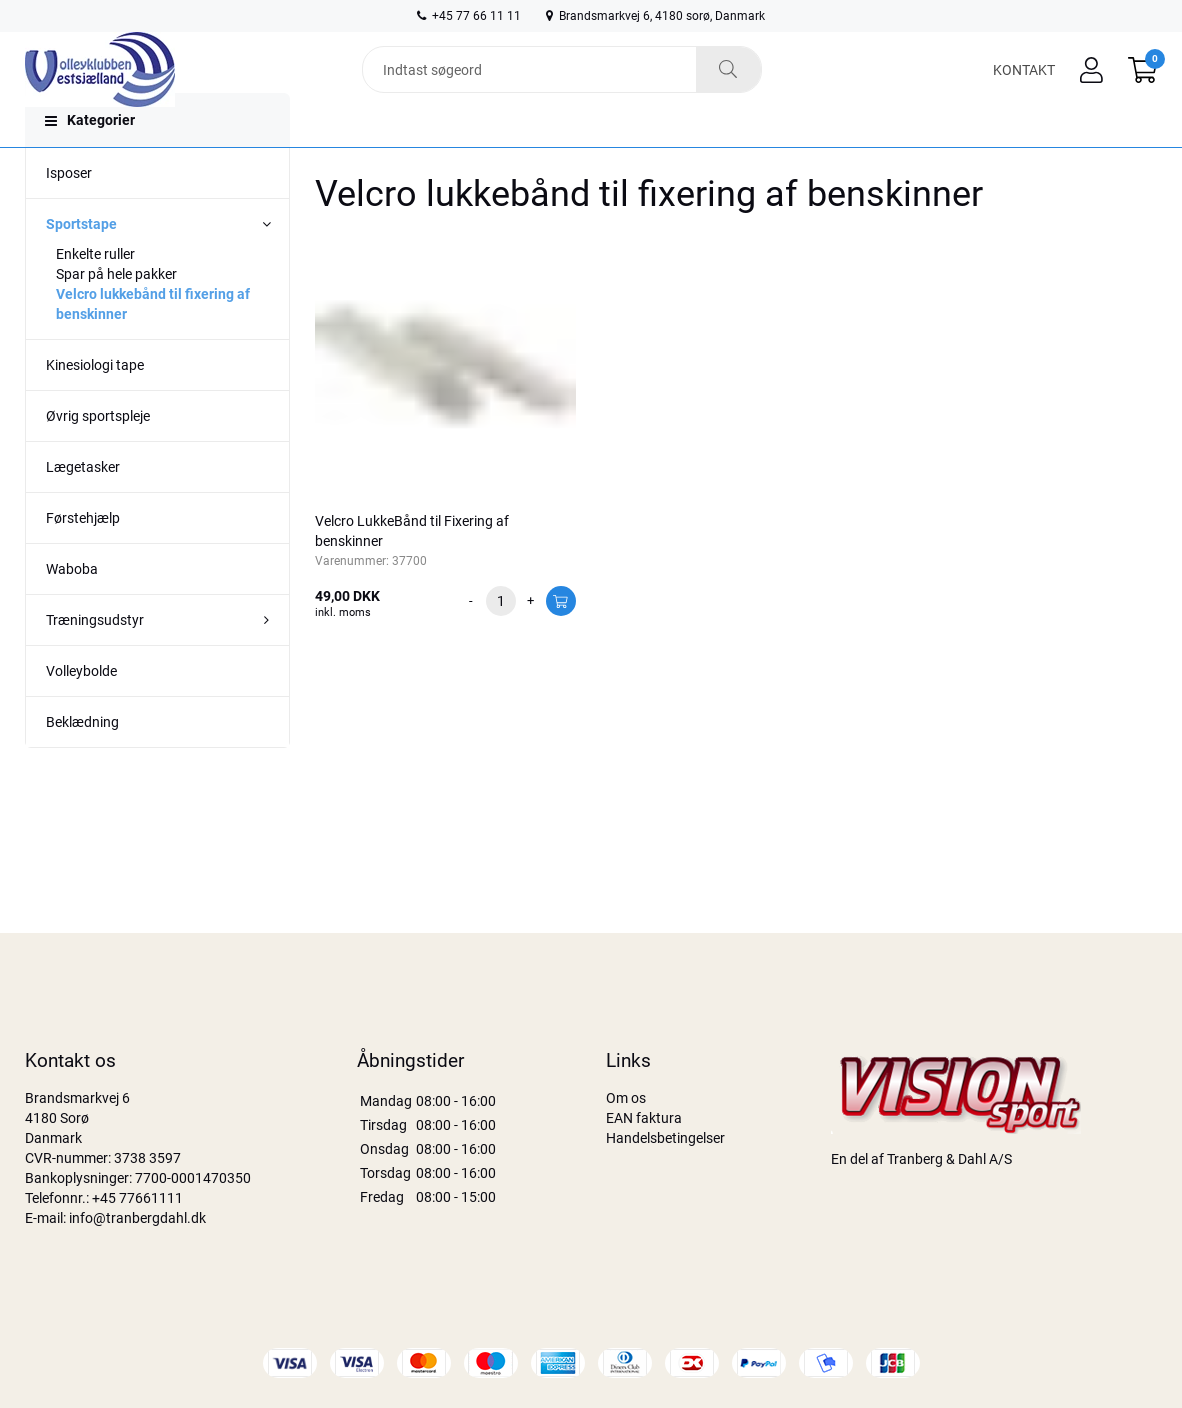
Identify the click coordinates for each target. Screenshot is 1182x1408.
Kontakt (1024, 82)
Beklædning (82, 762)
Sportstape (81, 264)
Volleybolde (81, 711)
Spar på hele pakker (116, 314)
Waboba (72, 609)
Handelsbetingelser (665, 1138)
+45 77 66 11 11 (469, 16)
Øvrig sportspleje (98, 456)
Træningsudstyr (95, 660)
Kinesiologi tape (95, 405)
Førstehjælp (83, 558)
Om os (626, 1098)
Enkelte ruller (95, 294)
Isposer (69, 213)
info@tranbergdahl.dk (137, 1218)
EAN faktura (644, 1118)
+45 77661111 (137, 1198)
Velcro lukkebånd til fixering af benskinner (153, 344)
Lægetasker (83, 507)
